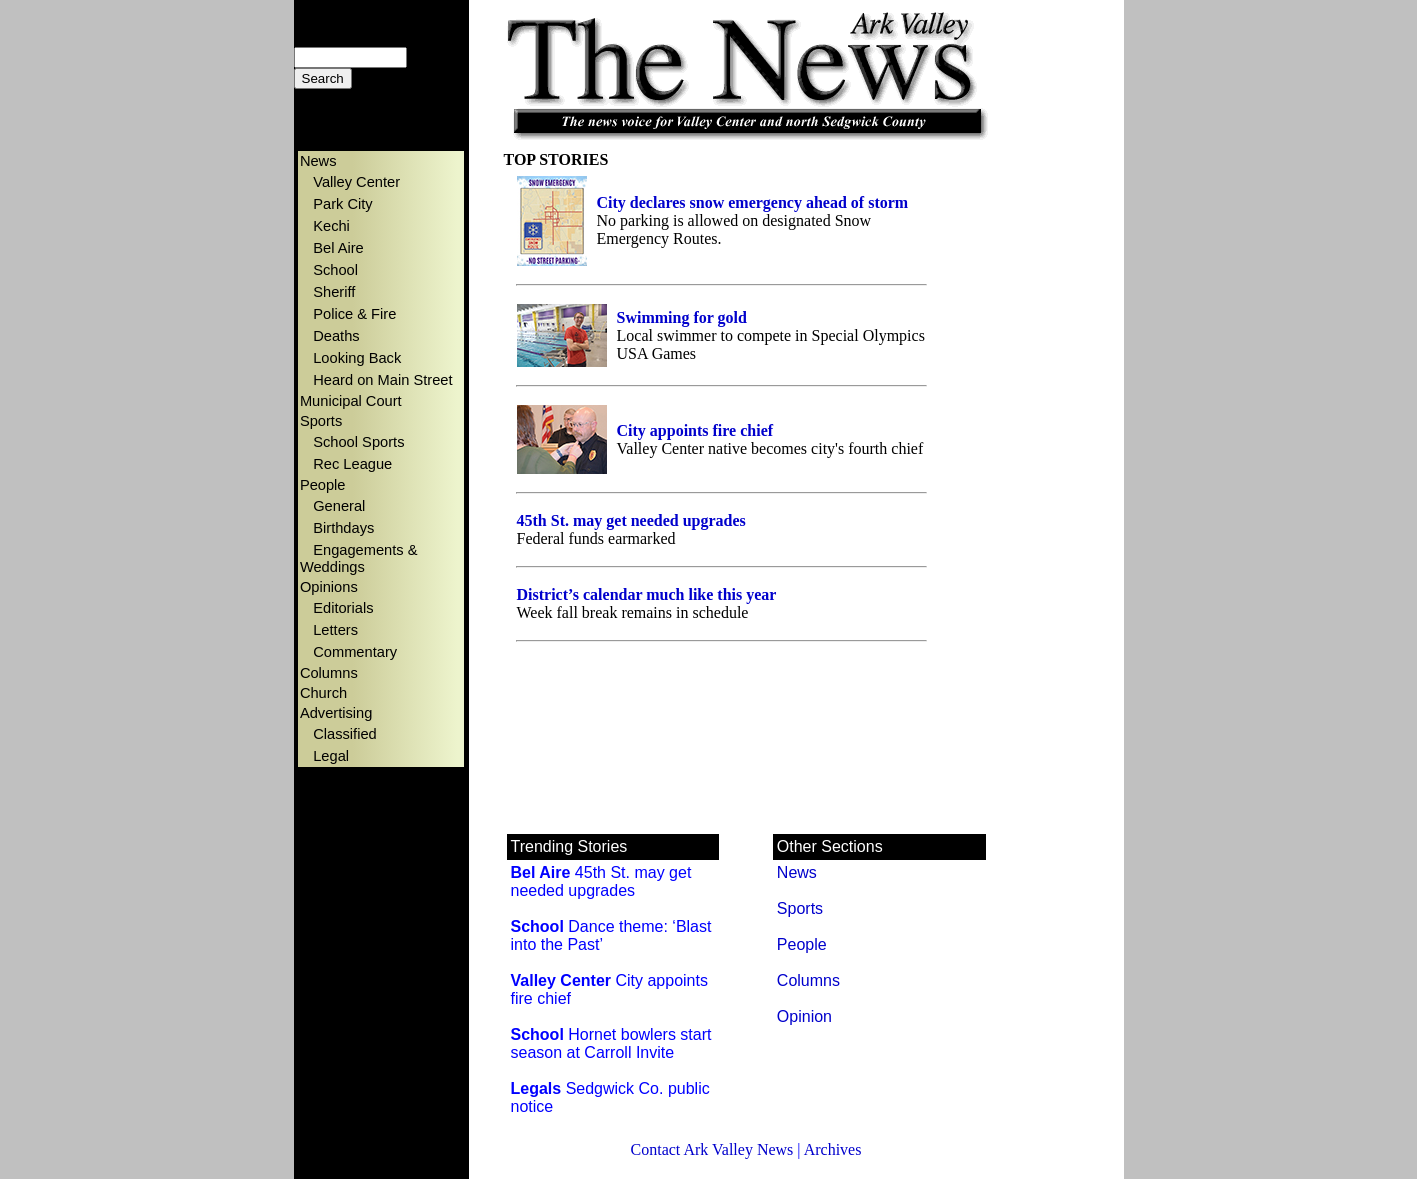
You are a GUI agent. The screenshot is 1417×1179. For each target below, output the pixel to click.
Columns (808, 980)
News (797, 872)
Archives (833, 1149)
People (802, 944)
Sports (800, 908)
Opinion (804, 1016)
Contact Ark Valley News (712, 1149)
